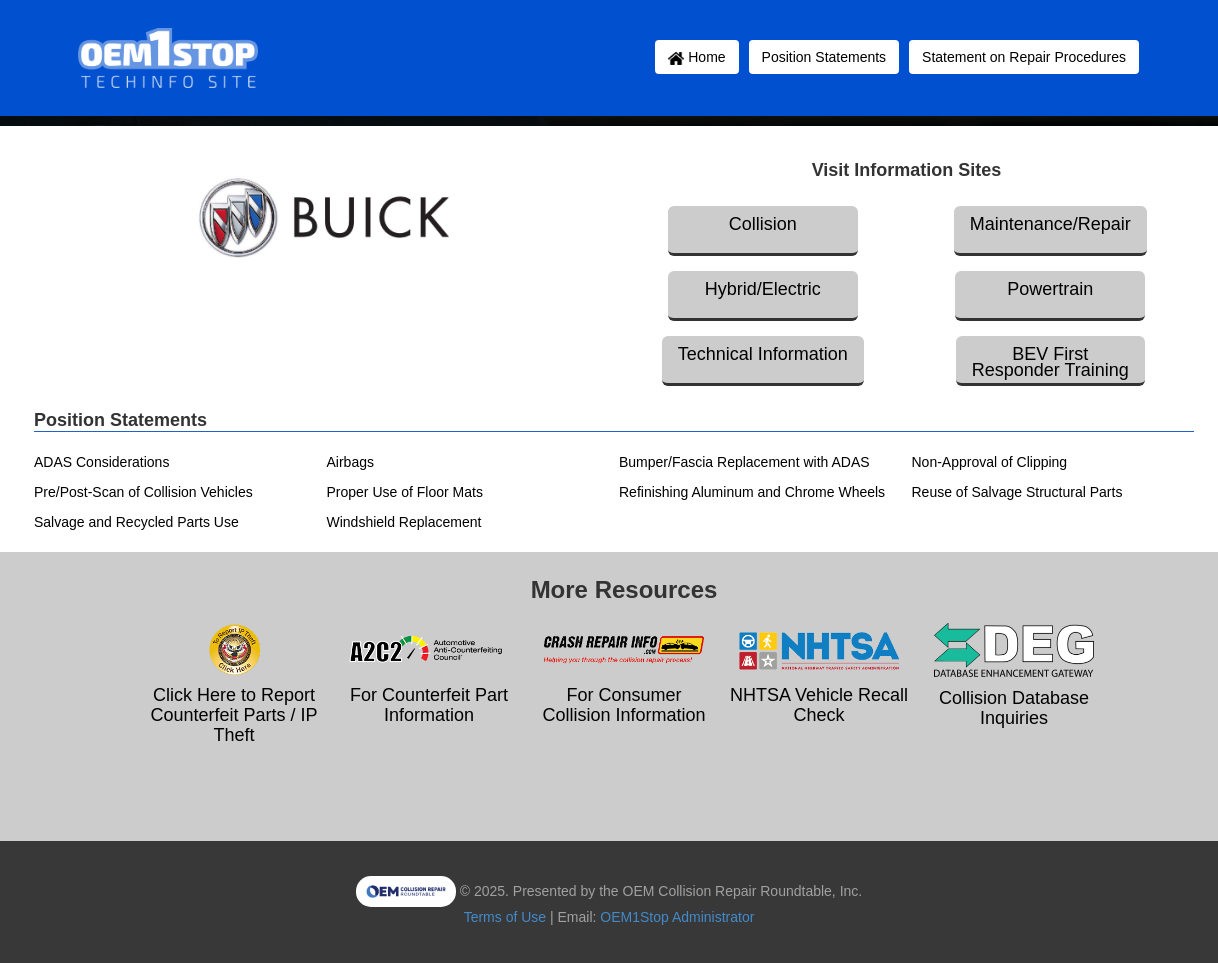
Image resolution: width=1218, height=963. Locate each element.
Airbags (350, 462)
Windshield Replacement (404, 522)
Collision (763, 224)
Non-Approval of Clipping (990, 462)
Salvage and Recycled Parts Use (136, 522)
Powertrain (1050, 289)
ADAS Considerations (101, 462)
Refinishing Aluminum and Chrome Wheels (752, 492)
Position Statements (824, 57)
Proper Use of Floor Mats (405, 492)
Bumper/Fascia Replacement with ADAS (744, 462)
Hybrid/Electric (763, 289)
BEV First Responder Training (1050, 362)
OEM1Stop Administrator (677, 917)
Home (696, 57)
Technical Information (763, 354)
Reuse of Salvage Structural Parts (1017, 492)
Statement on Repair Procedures (1024, 57)
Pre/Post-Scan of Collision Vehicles (143, 492)
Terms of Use (505, 917)
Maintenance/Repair (1050, 224)
